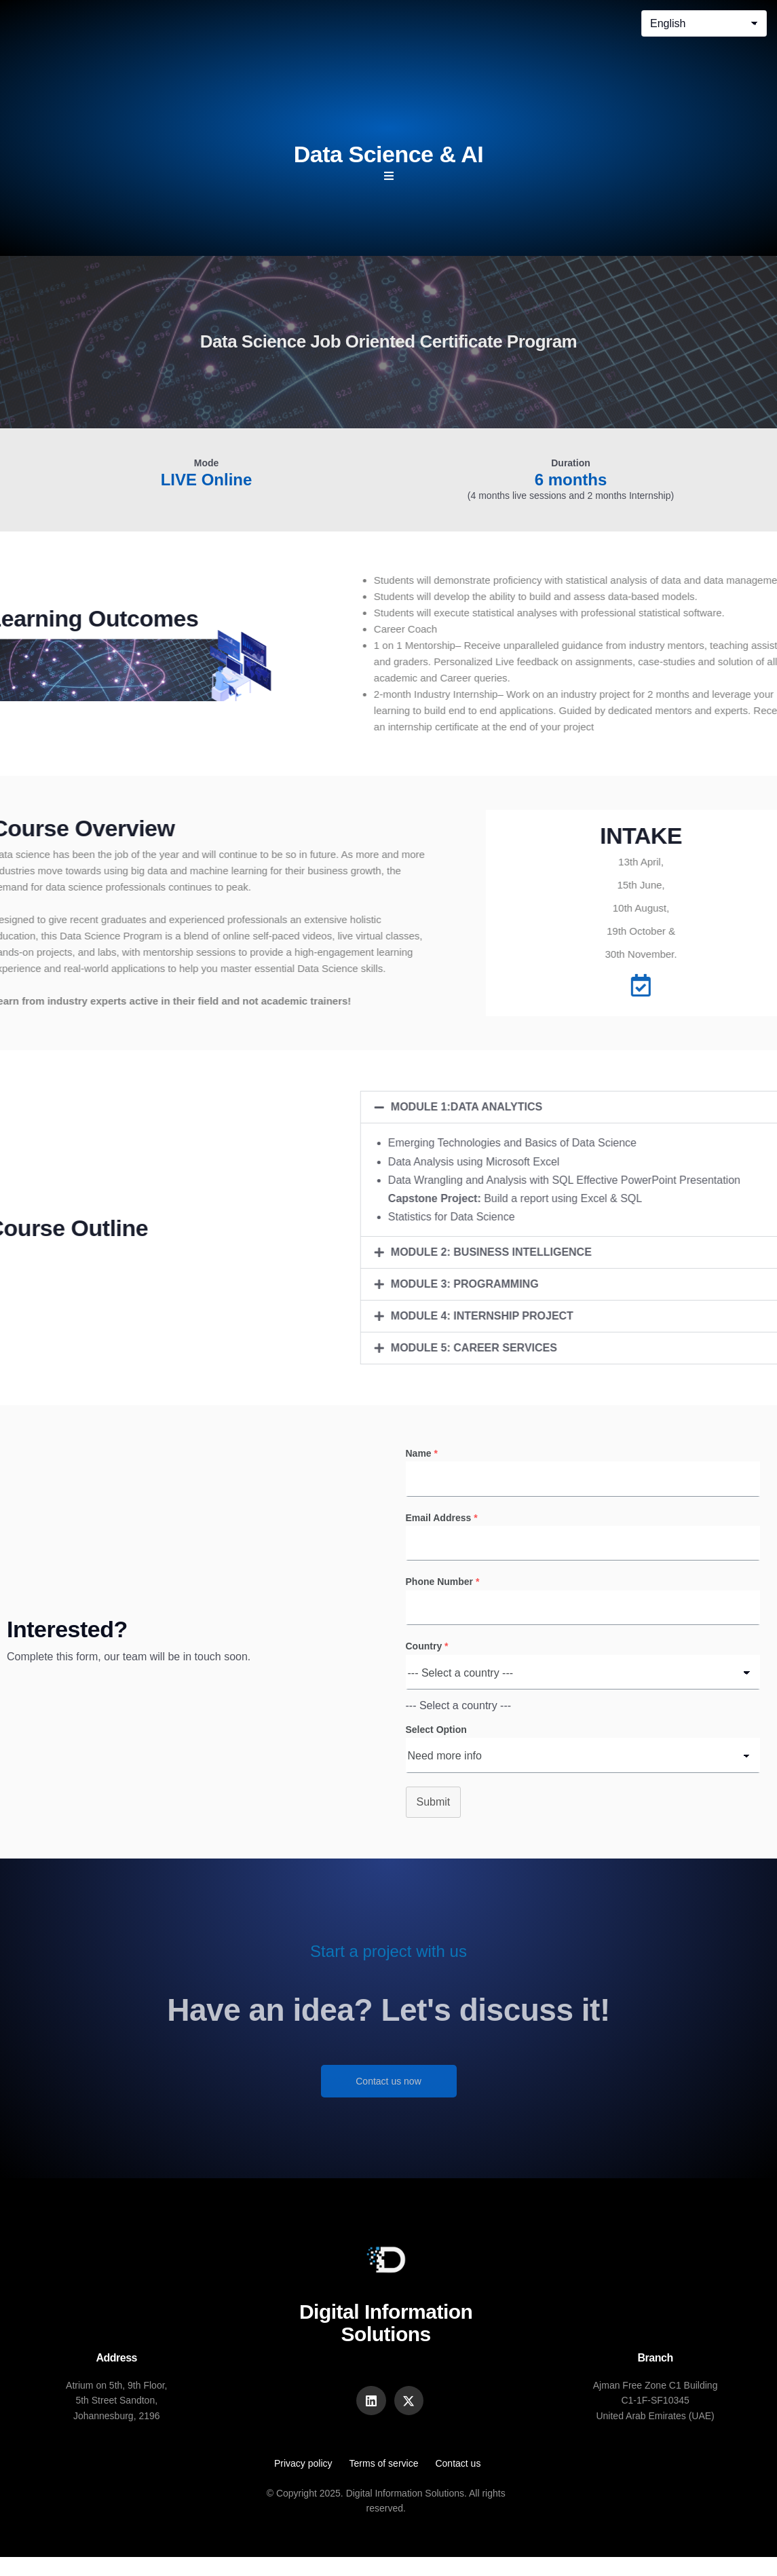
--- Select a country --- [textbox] (459, 1722)
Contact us (457, 2483)
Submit (434, 1818)
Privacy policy (303, 2483)
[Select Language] (704, 23)
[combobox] (459, 1722)
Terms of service (384, 2483)
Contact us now (388, 2096)
